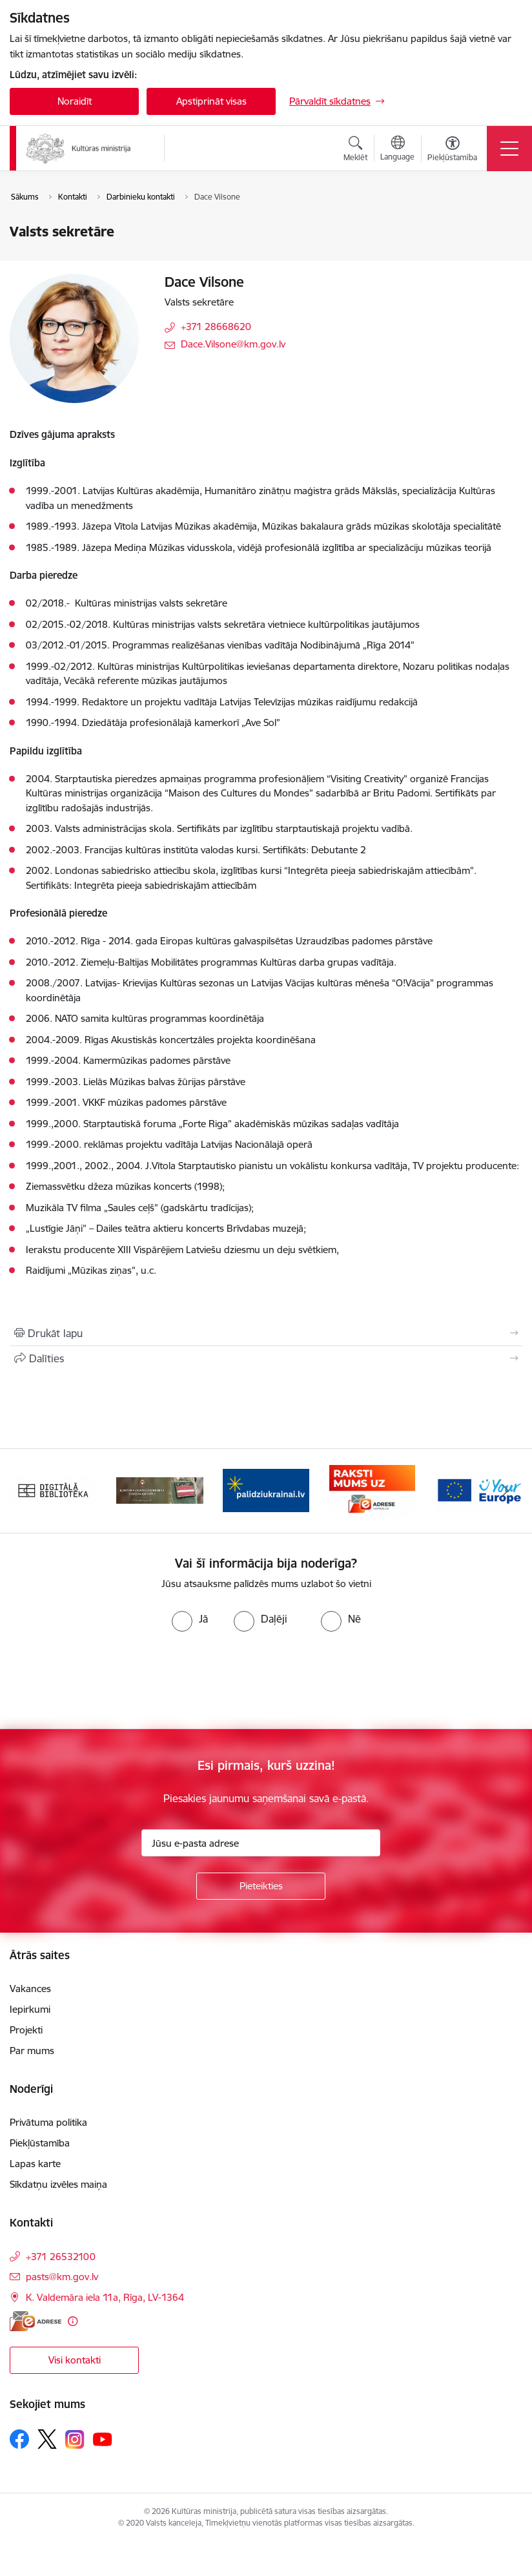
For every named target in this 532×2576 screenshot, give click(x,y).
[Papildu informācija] (72, 2321)
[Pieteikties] (260, 1886)
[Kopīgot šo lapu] (266, 1358)
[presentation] (108, 1681)
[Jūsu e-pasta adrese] (260, 1842)
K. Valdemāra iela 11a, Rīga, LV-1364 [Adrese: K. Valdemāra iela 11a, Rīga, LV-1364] (105, 2297)
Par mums (32, 2050)
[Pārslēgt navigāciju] (509, 148)
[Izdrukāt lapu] (266, 1333)
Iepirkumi (30, 2009)
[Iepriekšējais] (26, 1491)
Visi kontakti (74, 2360)
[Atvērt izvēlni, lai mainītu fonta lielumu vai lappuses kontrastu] (452, 150)
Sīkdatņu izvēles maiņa (58, 2184)
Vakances (30, 1988)
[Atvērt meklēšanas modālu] (355, 150)
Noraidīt (74, 101)
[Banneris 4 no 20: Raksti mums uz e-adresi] (372, 1490)
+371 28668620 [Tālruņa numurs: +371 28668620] (216, 326)
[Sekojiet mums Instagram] (75, 2439)
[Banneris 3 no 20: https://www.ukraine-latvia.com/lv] (266, 1490)
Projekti (26, 2030)
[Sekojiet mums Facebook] (19, 2439)
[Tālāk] (505, 1491)
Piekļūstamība (40, 2143)
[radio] (190, 1618)
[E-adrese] (35, 2321)
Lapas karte (35, 2163)
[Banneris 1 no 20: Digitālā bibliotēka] (53, 1490)
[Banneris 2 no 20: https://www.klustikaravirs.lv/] (159, 1490)
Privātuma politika (48, 2122)
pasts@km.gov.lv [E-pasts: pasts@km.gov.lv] (62, 2276)
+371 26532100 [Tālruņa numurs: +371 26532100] (61, 2256)
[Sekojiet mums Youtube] (102, 2438)
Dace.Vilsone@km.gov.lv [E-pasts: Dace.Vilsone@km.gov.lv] (233, 344)
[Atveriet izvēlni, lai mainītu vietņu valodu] (397, 150)
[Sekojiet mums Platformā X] (47, 2439)
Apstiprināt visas (211, 101)
